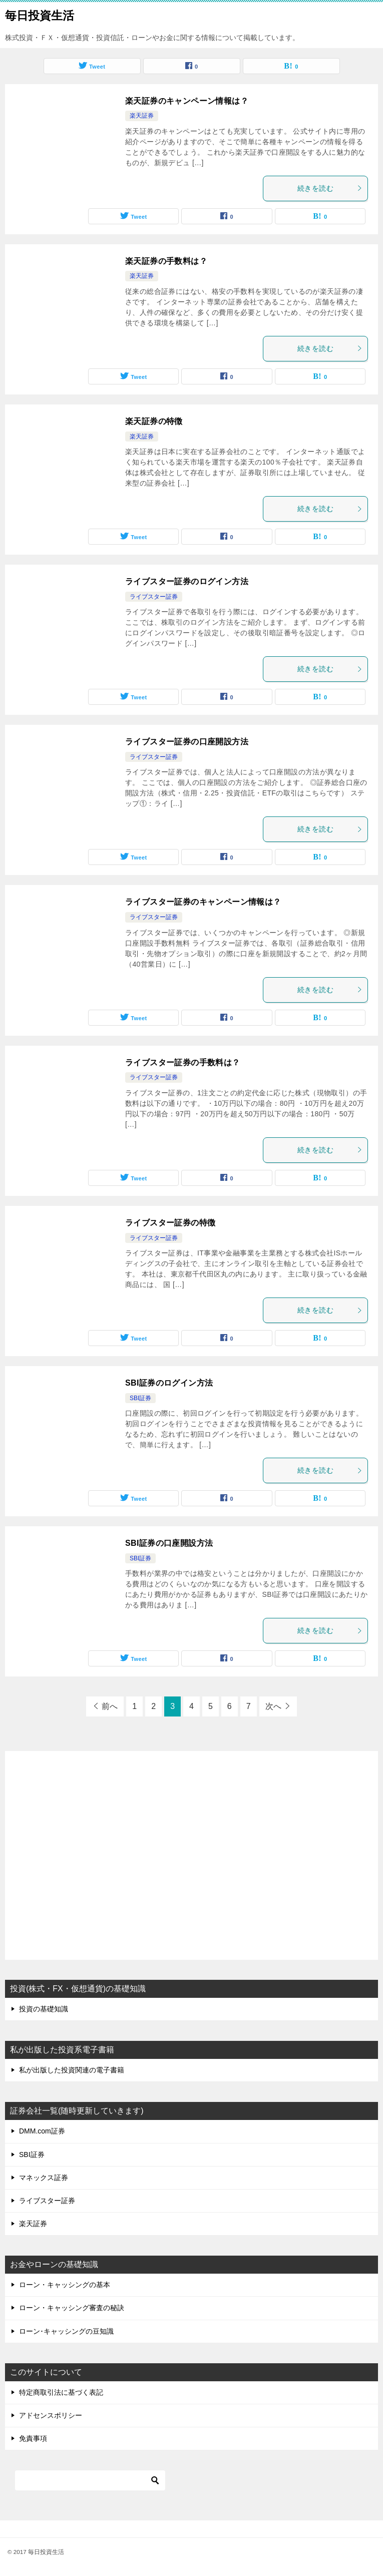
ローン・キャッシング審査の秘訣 (71, 2308)
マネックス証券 (43, 2178)
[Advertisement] (191, 1857)
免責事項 (33, 2438)
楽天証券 (142, 115)
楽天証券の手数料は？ (166, 261)
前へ (110, 1706)
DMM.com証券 (42, 2131)
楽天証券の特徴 (154, 421)
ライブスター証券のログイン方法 (186, 581)
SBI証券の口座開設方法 (169, 1543)
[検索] (90, 2480)
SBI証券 (140, 1398)
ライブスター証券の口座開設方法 (186, 741)
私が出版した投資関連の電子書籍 (71, 2070)
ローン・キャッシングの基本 (64, 2285)
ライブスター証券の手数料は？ (182, 1062)
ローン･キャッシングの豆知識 (66, 2331)
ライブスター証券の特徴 (170, 1222)
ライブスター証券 (154, 596)
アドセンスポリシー (50, 2415)
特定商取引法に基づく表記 (61, 2392)
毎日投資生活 (39, 14)
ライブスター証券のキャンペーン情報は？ (203, 902)
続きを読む (329, 188)
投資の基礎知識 (43, 2009)
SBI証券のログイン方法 (169, 1383)
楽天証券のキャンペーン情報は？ (186, 101)
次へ (273, 1706)
